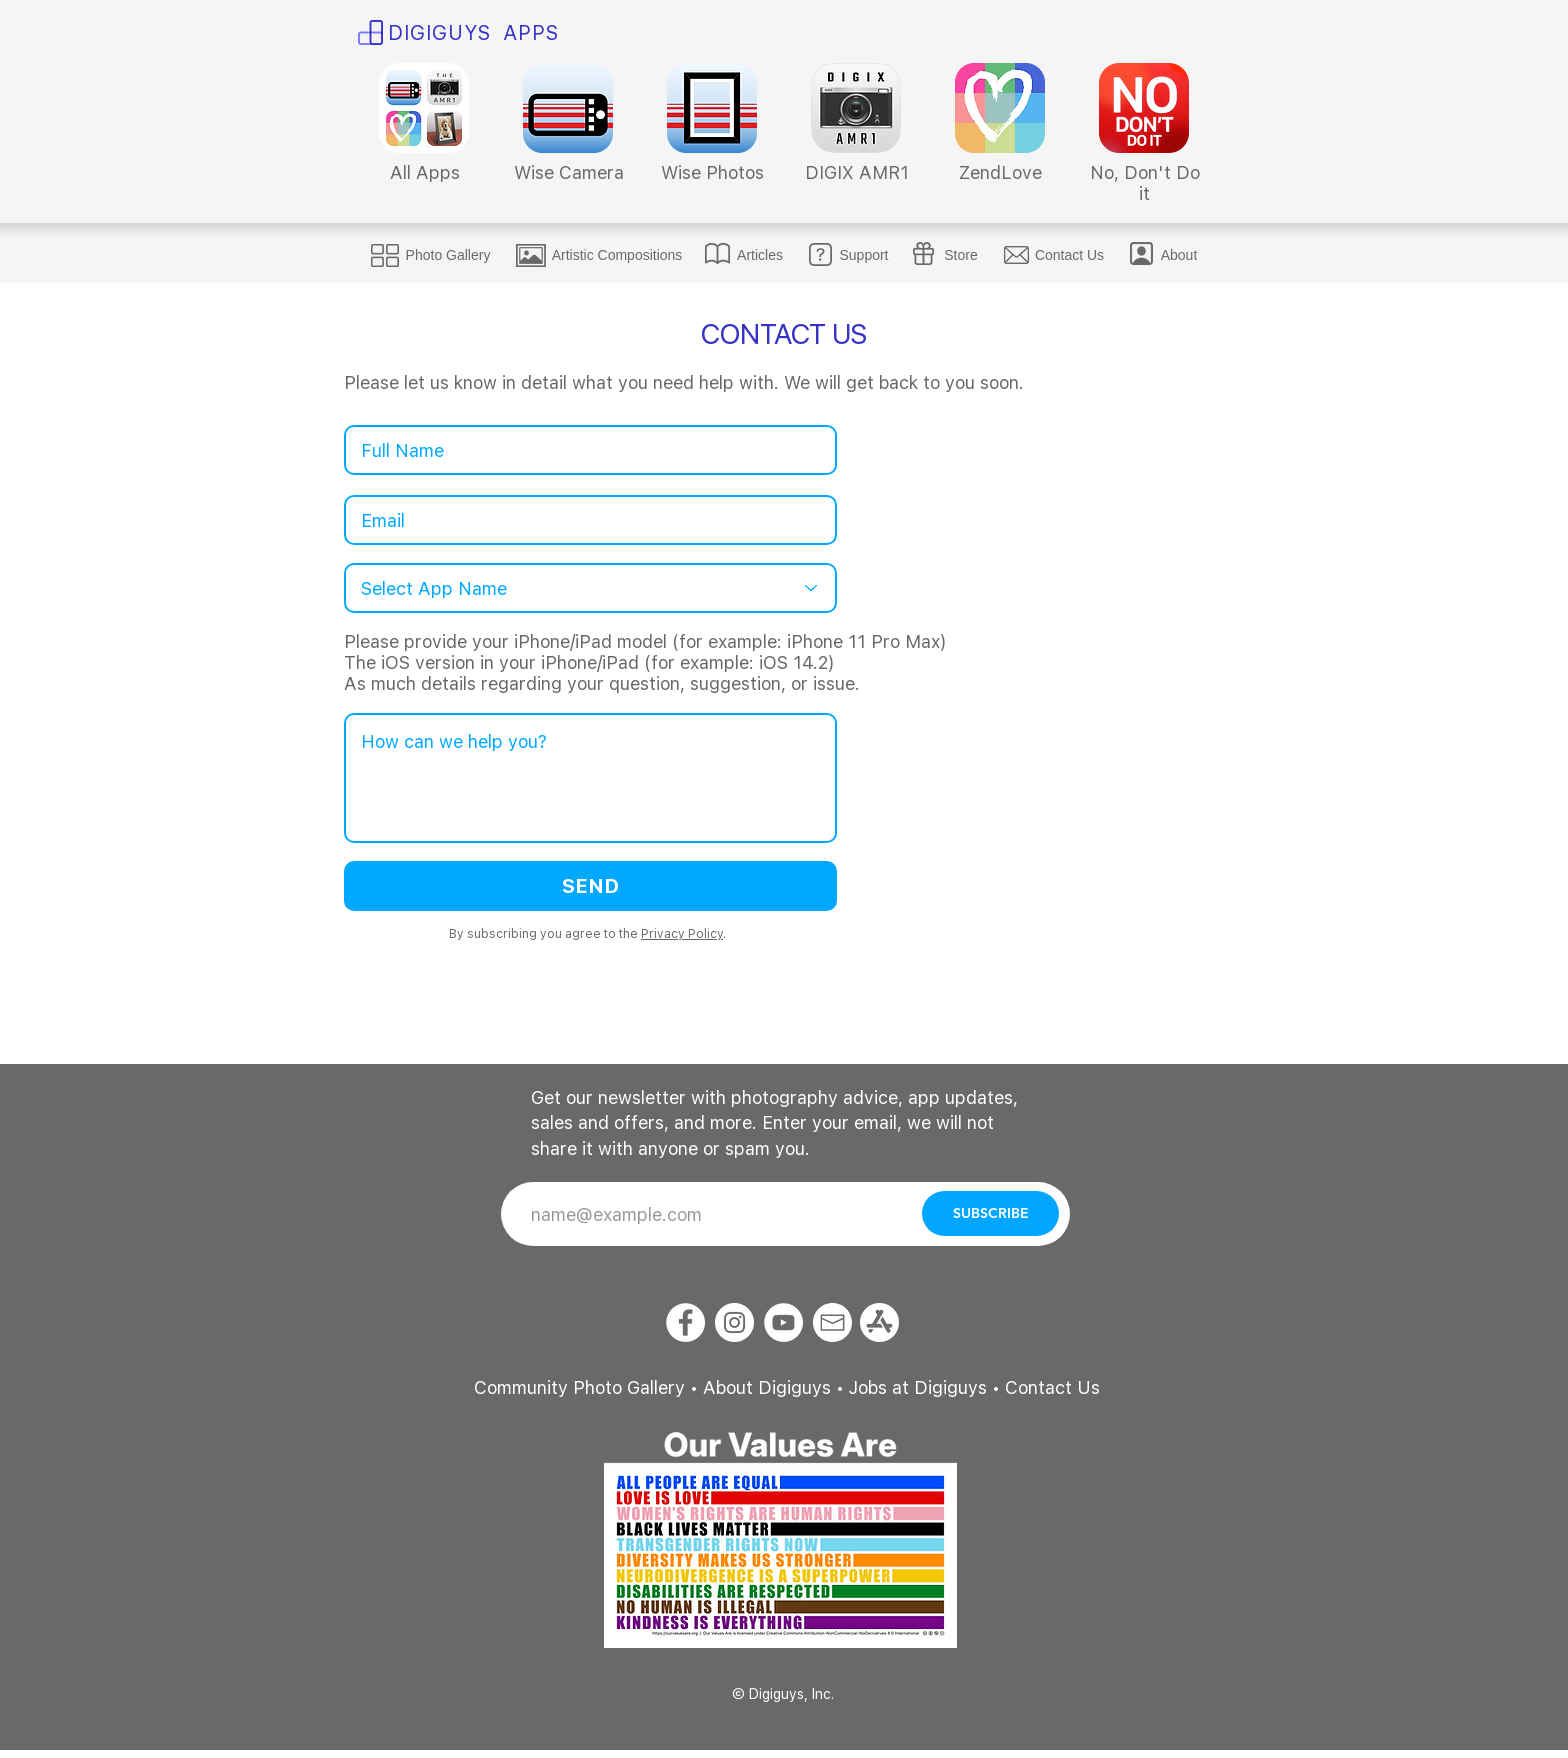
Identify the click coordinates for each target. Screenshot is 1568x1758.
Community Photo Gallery (579, 1387)
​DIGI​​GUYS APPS (473, 33)
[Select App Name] (590, 588)
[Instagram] (734, 1322)
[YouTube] (783, 1322)
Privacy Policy (682, 934)
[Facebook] (685, 1322)
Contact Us (1052, 1387)
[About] (1179, 255)
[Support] (864, 255)
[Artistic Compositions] (617, 255)
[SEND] (590, 886)
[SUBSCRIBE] (990, 1213)
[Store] (961, 255)
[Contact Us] (1069, 255)
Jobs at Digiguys (918, 1387)
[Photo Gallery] (448, 255)
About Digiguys (767, 1387)
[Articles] (760, 255)
